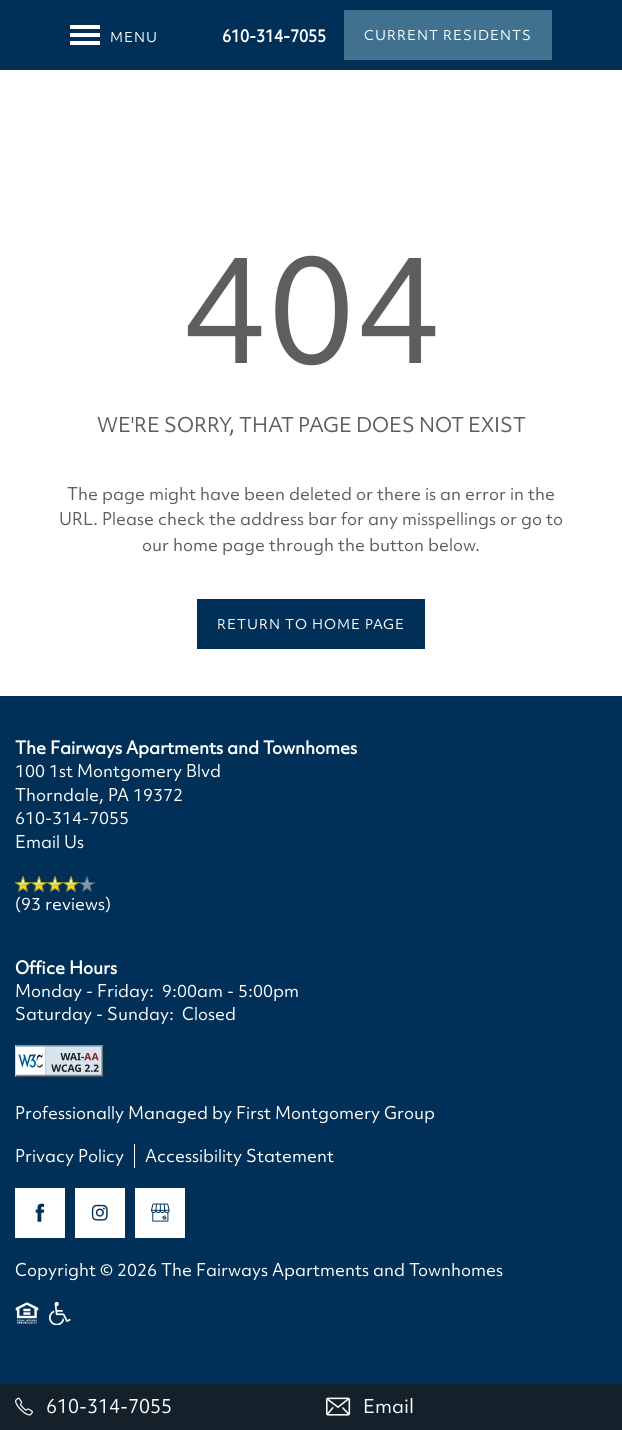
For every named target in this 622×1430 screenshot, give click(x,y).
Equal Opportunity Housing (27, 1322)
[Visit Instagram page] (100, 1213)
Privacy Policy (69, 1155)
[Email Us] (466, 1407)
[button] (448, 35)
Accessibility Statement (239, 1155)
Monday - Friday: (84, 990)
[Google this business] (160, 1213)
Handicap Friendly (61, 1322)
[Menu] (114, 35)
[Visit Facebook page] (40, 1213)
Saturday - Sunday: (94, 1013)
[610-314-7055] (155, 1407)
